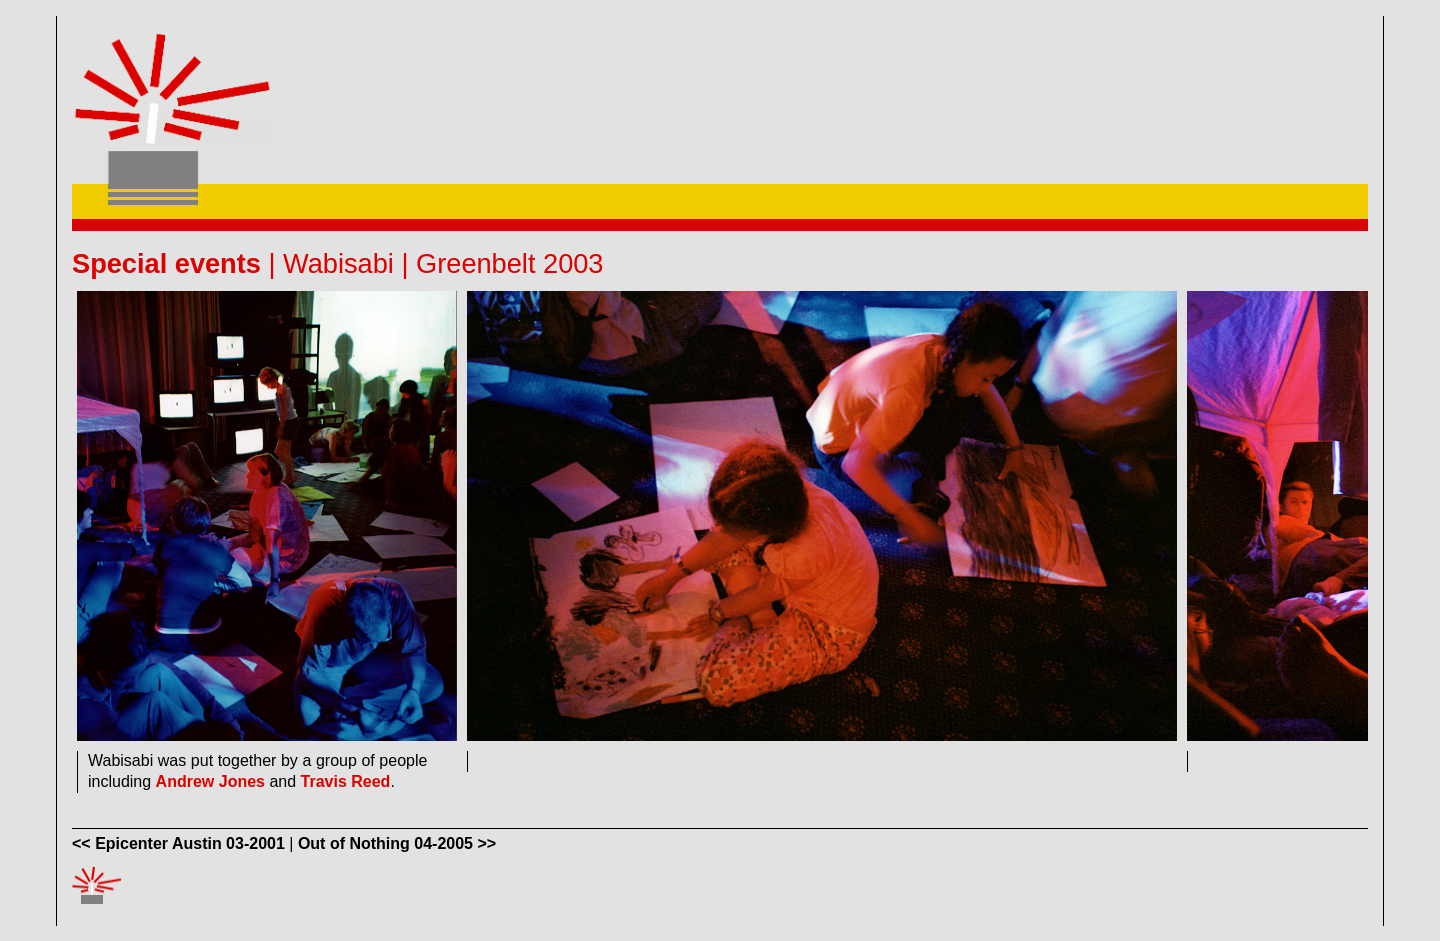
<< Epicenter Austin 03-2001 (178, 843)
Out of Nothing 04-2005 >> (397, 843)
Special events (166, 263)
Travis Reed (346, 781)
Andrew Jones (210, 781)
